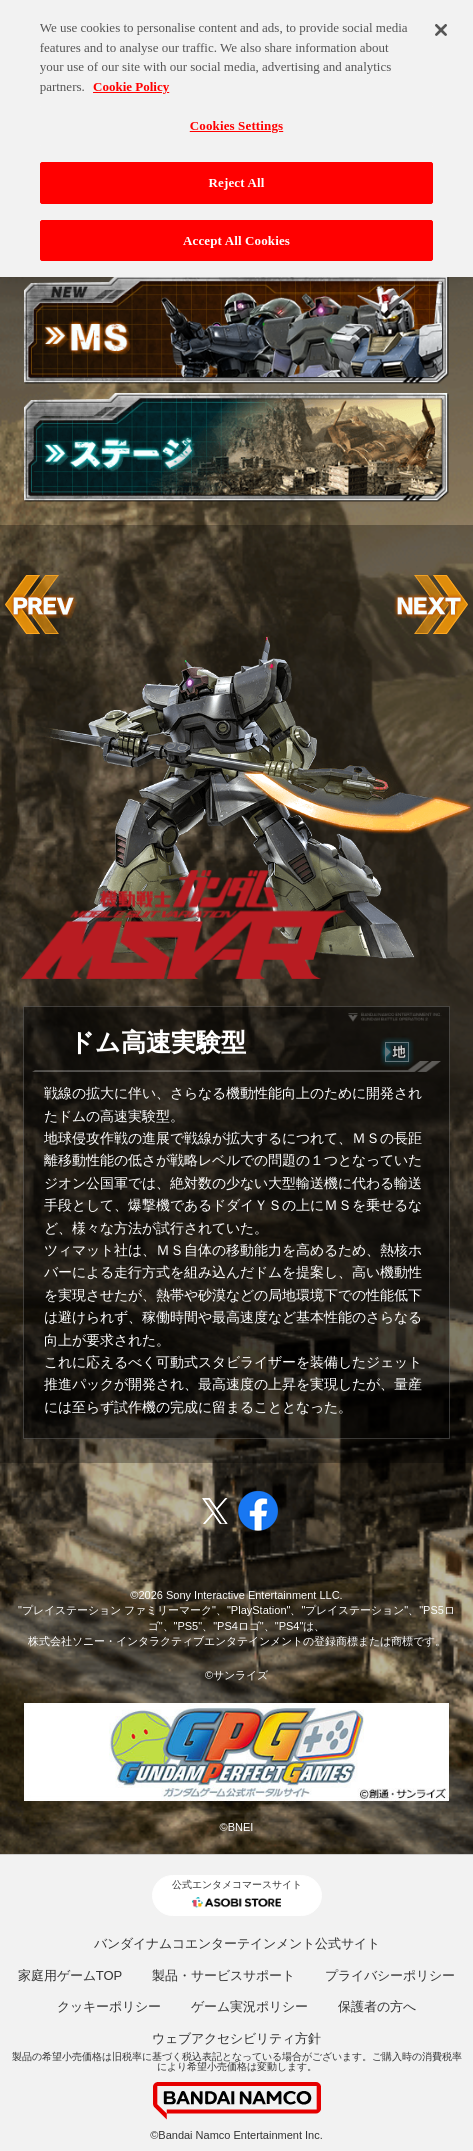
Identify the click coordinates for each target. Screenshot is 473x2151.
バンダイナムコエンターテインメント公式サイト (237, 1943)
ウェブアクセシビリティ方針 (236, 2038)
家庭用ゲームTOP (70, 1975)
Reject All (237, 170)
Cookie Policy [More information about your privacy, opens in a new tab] (131, 73)
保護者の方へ (377, 2006)
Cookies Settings (236, 113)
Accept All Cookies (236, 227)
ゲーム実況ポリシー (249, 2006)
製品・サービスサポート (223, 1975)
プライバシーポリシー (390, 1975)
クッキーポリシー (109, 2006)
